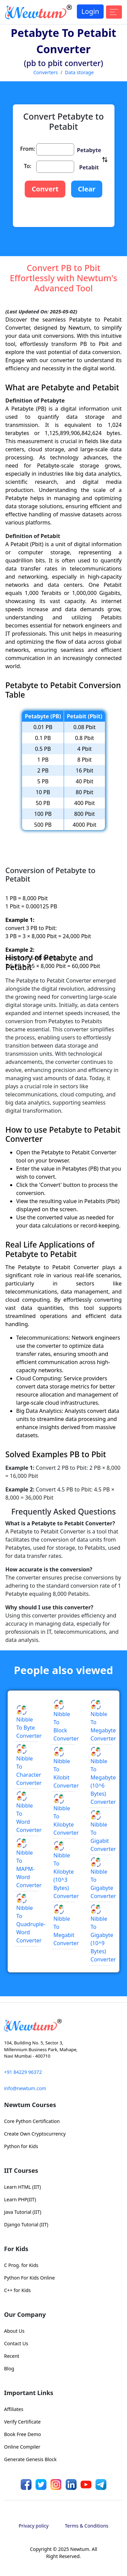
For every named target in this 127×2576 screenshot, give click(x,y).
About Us (14, 2331)
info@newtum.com (25, 2088)
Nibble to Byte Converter (29, 1722)
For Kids (16, 2249)
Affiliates (13, 2409)
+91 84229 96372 (23, 2072)
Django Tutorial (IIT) (26, 2224)
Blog (9, 2368)
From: (27, 148)
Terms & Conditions (87, 2525)
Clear (87, 188)
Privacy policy (34, 2525)
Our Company (25, 2314)
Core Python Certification (32, 2121)
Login (90, 11)
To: (27, 166)
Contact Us (16, 2343)
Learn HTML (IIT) (22, 2187)
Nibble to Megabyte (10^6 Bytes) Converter (103, 1776)
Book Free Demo (22, 2434)
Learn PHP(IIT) (20, 2199)
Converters (45, 72)
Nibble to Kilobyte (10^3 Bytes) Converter (66, 1870)
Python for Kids (21, 2146)
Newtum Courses (30, 2105)
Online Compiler (22, 2447)
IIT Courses (21, 2170)
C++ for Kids (17, 2290)
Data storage (79, 72)
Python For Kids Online (29, 2277)
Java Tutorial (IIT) (22, 2212)
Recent (11, 2356)
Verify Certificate (22, 2421)
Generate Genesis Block (30, 2459)
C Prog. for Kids (21, 2265)
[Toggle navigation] (114, 12)
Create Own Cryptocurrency (35, 2133)
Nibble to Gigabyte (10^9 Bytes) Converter (103, 1934)
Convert (44, 188)
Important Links (28, 2393)
